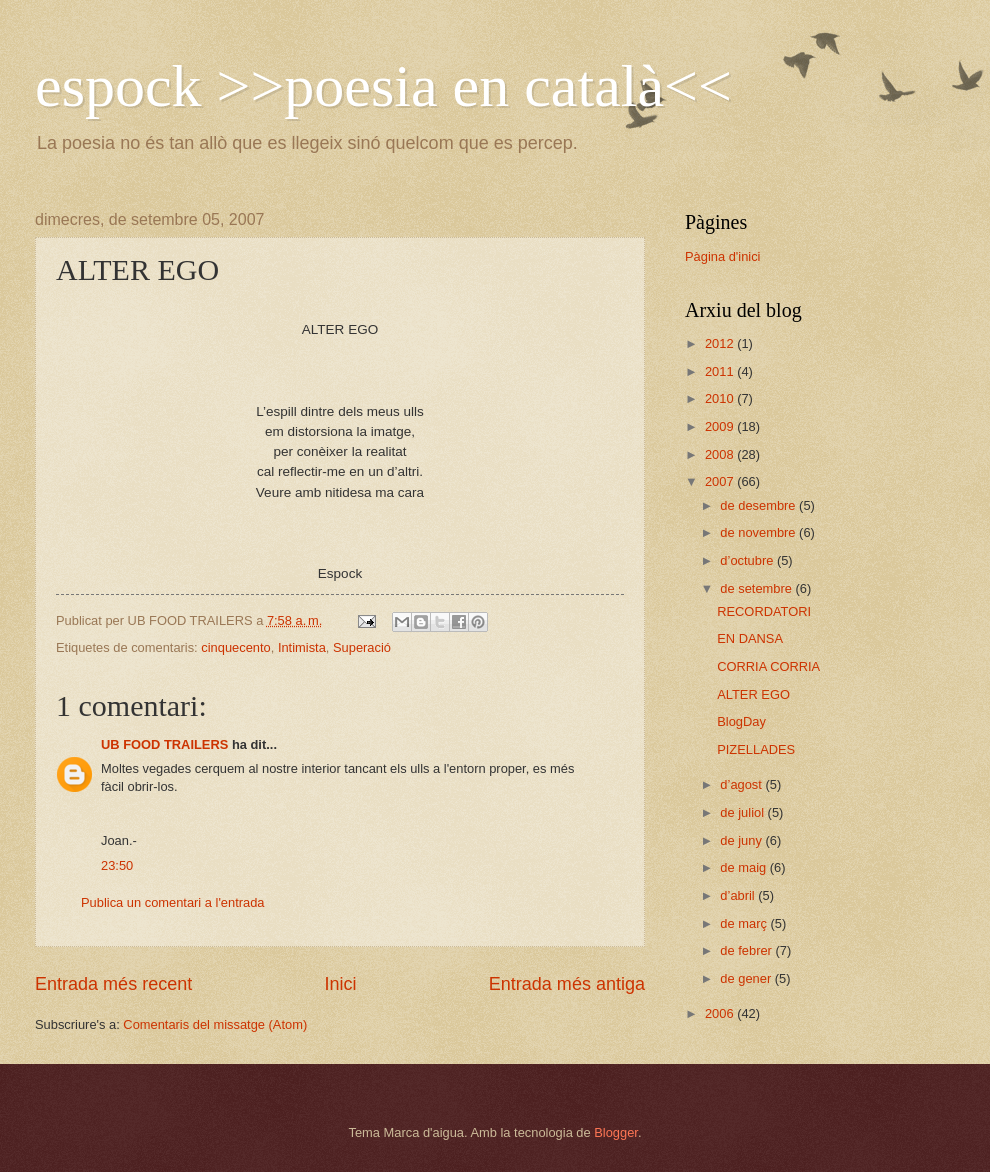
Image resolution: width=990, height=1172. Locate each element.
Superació (362, 647)
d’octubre (748, 560)
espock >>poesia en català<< (383, 86)
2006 (721, 1013)
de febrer (747, 950)
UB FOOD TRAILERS (164, 744)
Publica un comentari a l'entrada (173, 902)
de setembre (757, 588)
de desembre (759, 505)
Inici (340, 984)
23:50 (117, 865)
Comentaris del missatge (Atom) (215, 1024)
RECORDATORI (764, 611)
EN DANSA (750, 638)
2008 (721, 454)
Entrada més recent (113, 984)
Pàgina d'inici (722, 256)
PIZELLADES (756, 749)
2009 (721, 426)
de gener (747, 978)
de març (745, 923)
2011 (721, 371)
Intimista (302, 647)
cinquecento (235, 647)
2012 (721, 343)
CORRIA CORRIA (768, 666)
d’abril (739, 895)
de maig (744, 867)
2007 (721, 481)
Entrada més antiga (567, 984)
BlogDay (741, 721)
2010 (721, 398)
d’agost (742, 784)
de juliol (743, 812)
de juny (742, 840)
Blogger (616, 1132)
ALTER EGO (753, 694)
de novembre (759, 532)
